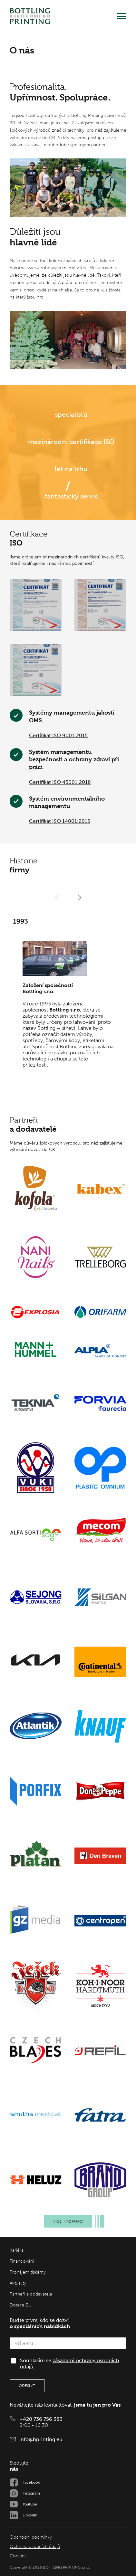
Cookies (18, 2556)
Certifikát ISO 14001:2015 (59, 821)
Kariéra (17, 2250)
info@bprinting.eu (41, 2439)
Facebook (31, 2482)
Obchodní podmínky (31, 2537)
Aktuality (18, 2283)
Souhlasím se (69, 2363)
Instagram (31, 2493)
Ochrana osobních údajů (35, 2546)
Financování (22, 2261)
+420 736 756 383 (41, 2419)
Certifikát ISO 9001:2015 (58, 735)
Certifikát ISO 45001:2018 (60, 782)
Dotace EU (21, 2305)
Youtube (30, 2504)
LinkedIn (30, 2515)
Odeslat (27, 2385)
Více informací (72, 2221)
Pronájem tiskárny (28, 2272)
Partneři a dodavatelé (31, 2294)
